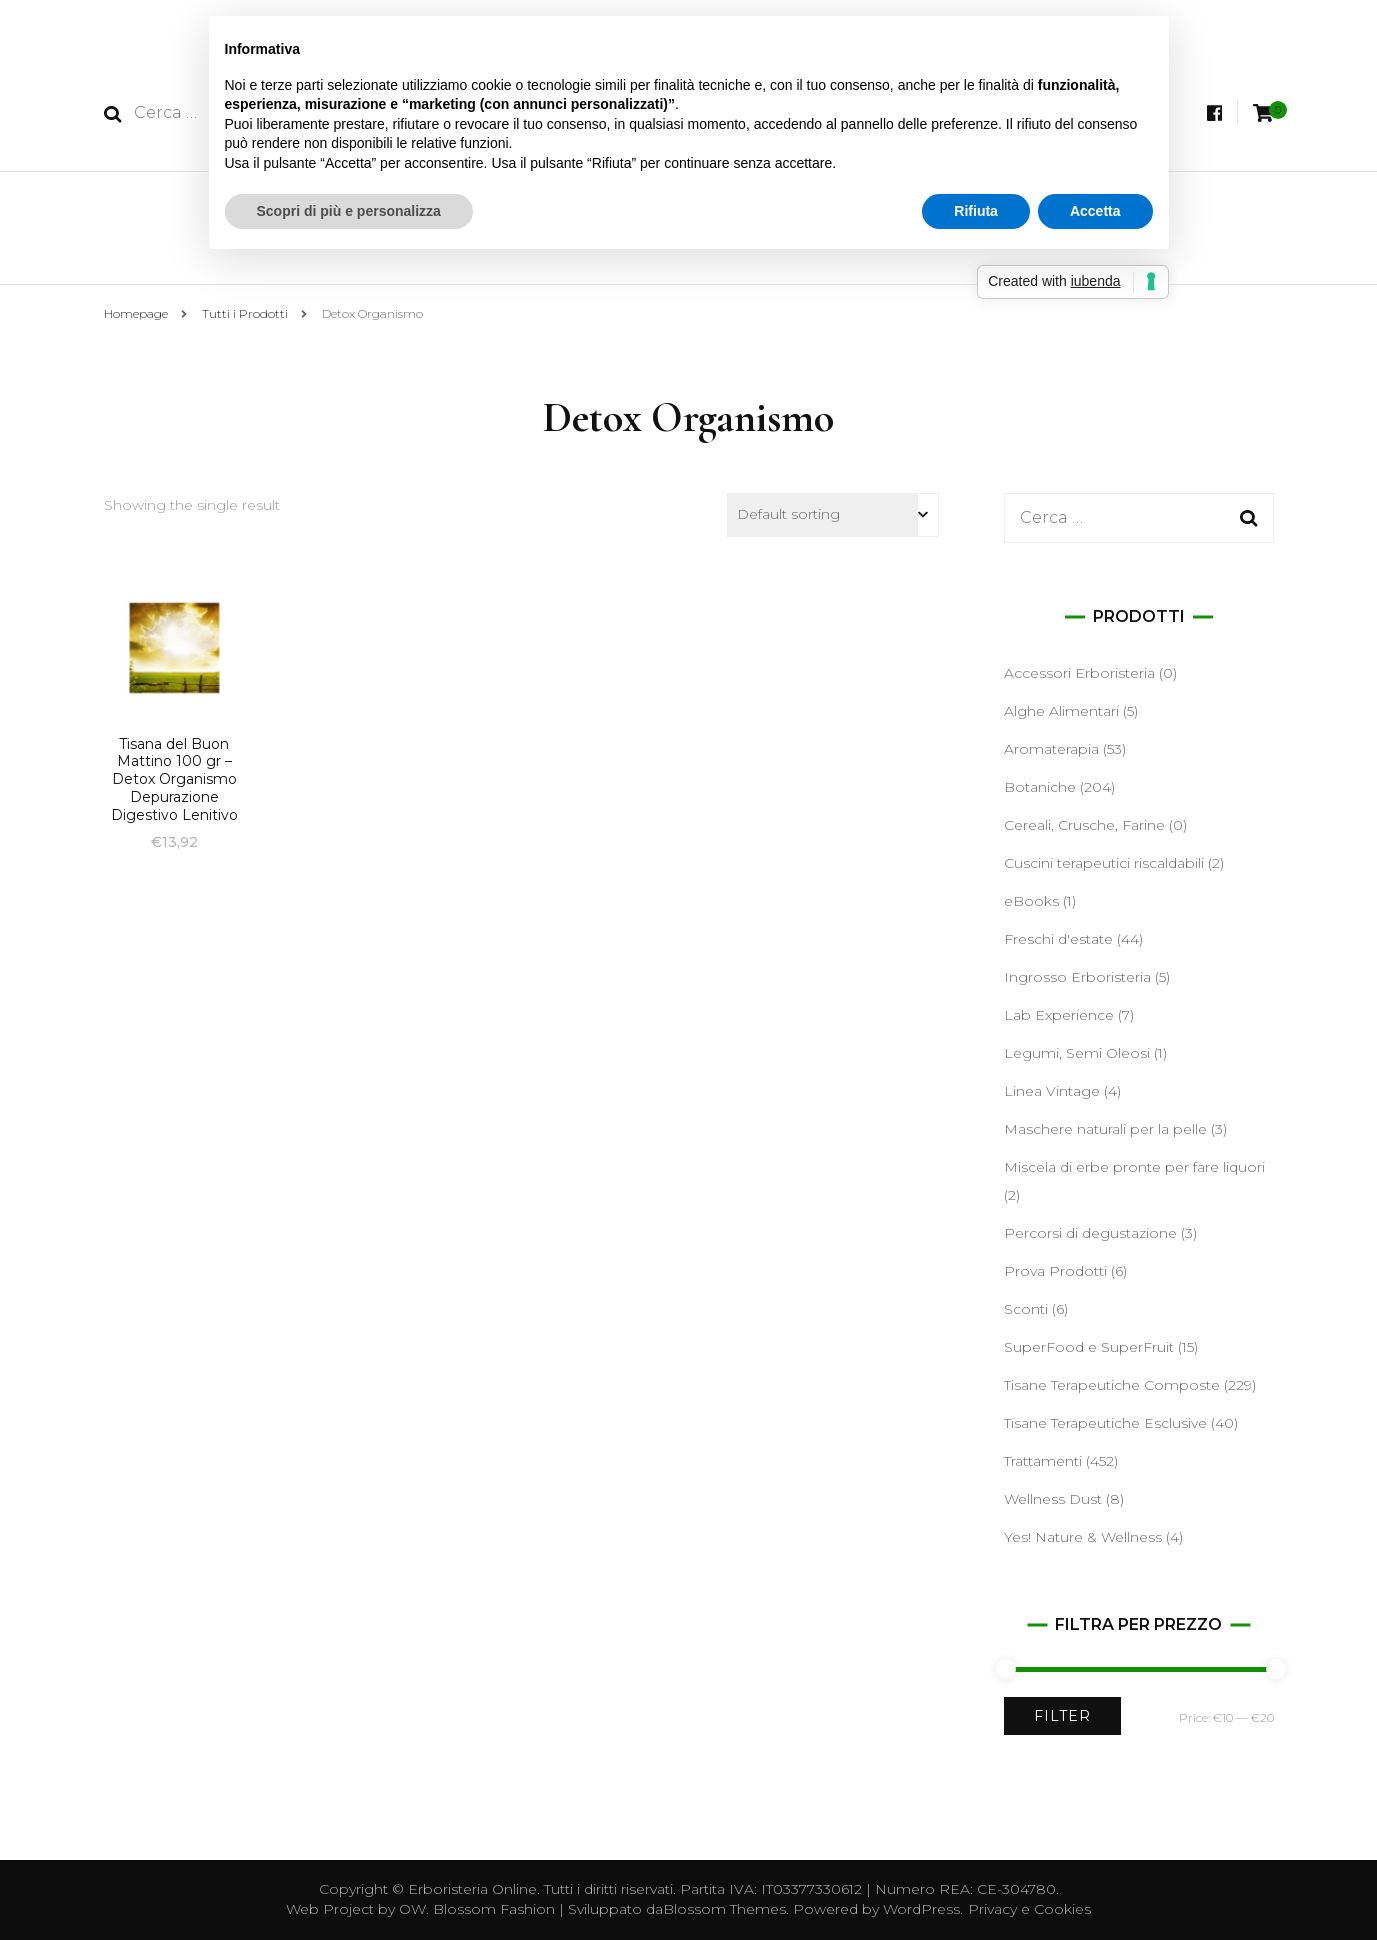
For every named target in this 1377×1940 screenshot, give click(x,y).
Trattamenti (1043, 1461)
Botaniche (1040, 787)
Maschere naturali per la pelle (1105, 1129)
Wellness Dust (1053, 1499)
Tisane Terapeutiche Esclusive (1105, 1423)
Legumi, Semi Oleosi (1077, 1053)
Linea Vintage (1052, 1091)
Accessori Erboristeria (1079, 673)
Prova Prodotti (1055, 1271)
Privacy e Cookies (1029, 1909)
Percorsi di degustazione (1090, 1233)
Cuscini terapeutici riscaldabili (1104, 863)
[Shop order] (833, 515)
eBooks (1031, 901)
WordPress (921, 1909)
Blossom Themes (724, 1909)
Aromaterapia (1051, 749)
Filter (1062, 1716)
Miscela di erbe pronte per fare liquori (1134, 1167)
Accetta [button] (1095, 211)
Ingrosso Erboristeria (1077, 977)
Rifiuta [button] (976, 211)
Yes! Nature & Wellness (1083, 1537)
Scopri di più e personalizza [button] (349, 211)
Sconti (1026, 1309)
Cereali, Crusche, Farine (1084, 825)
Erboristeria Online (472, 1889)
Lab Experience (1059, 1015)
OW (412, 1909)
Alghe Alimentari (1061, 711)
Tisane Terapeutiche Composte (1112, 1385)
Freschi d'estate (1058, 939)
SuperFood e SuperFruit (1089, 1347)
